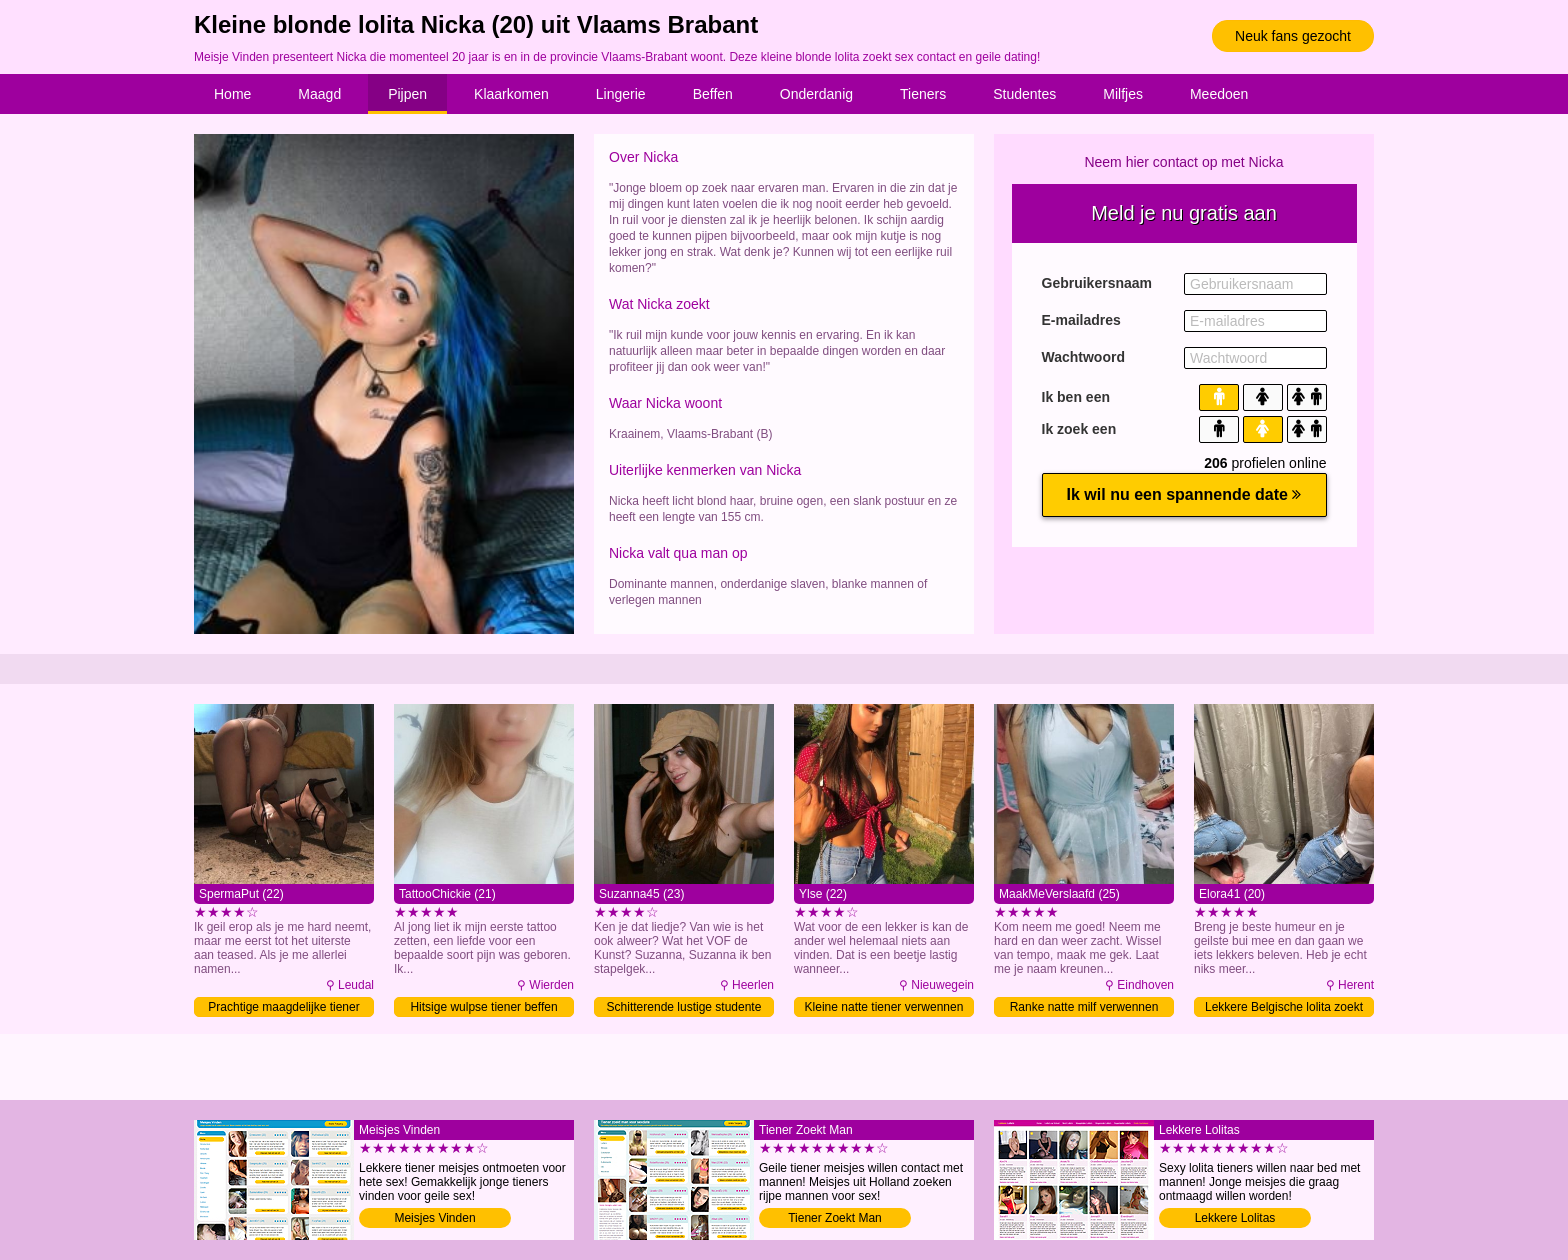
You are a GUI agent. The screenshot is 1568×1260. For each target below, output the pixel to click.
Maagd (319, 94)
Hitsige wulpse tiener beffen (483, 1007)
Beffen (713, 94)
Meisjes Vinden (434, 1218)
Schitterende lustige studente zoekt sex (684, 1008)
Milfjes (1123, 94)
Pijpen (407, 94)
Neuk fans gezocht (1293, 36)
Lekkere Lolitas (1235, 1218)
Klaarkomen (511, 94)
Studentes (1024, 94)
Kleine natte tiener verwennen (884, 1007)
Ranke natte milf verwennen (1084, 1007)
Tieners (923, 94)
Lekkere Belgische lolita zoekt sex (1284, 1008)
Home (232, 94)
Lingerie (621, 94)
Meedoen (1219, 94)
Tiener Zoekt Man (835, 1218)
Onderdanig (816, 94)
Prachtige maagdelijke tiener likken (283, 1008)
